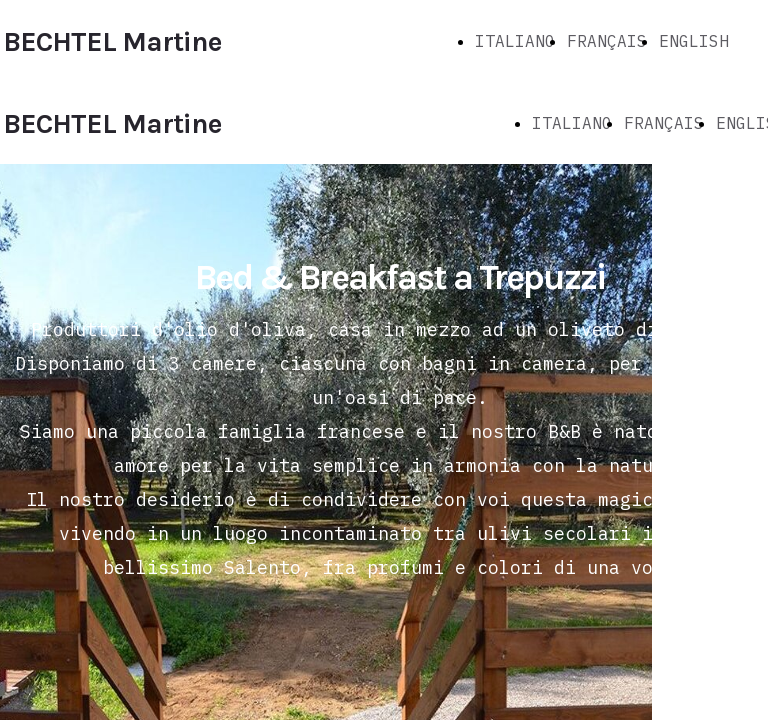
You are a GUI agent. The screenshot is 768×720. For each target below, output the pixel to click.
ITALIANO (515, 41)
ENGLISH (694, 41)
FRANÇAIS (607, 41)
